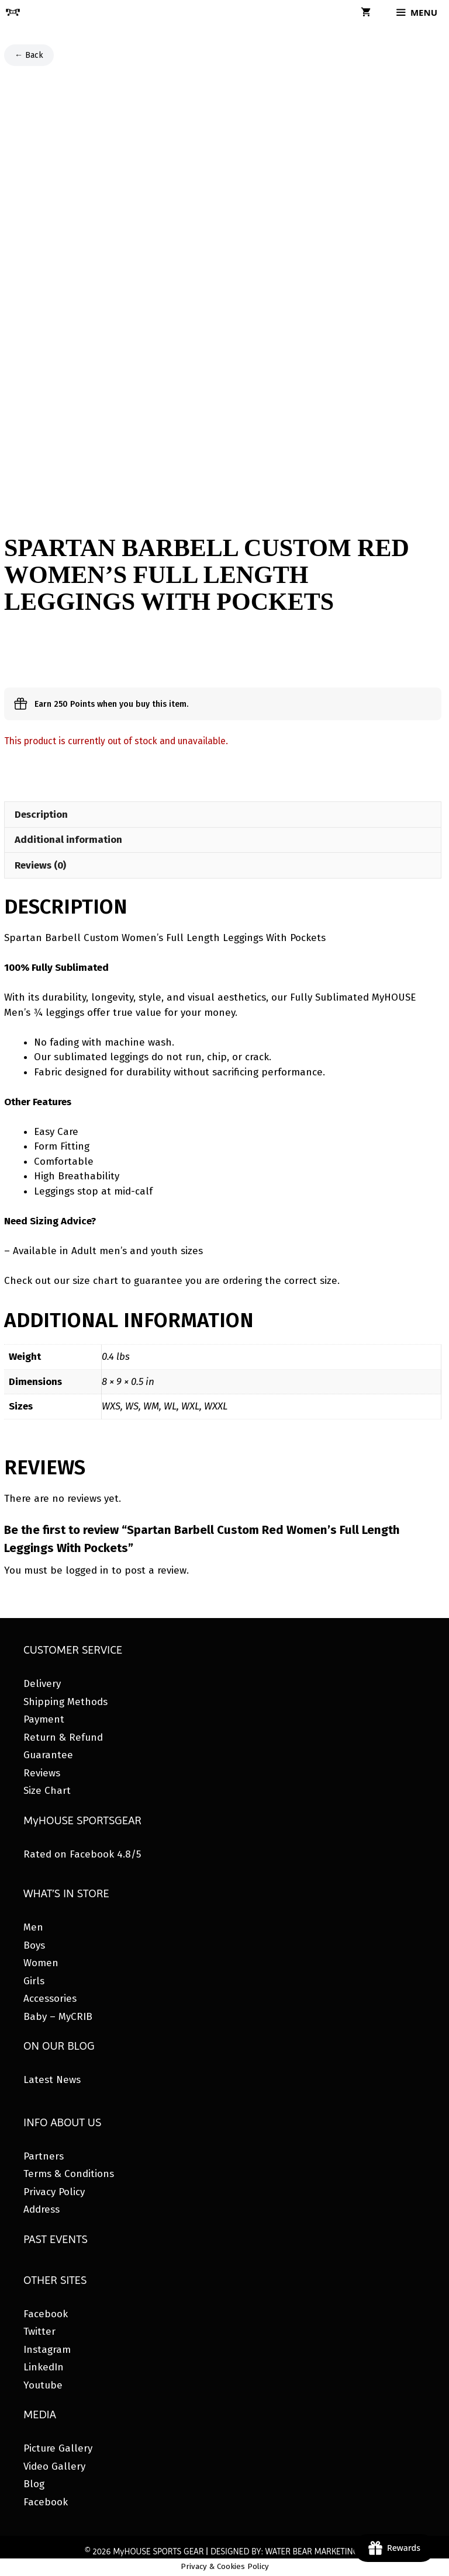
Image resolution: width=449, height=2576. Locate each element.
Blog (33, 2484)
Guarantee (48, 1755)
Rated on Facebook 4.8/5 (82, 1854)
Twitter (39, 2331)
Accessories (50, 1998)
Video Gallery (54, 2466)
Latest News (52, 2080)
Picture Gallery (57, 2448)
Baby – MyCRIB (57, 2017)
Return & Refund (63, 1737)
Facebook (45, 2314)
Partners (43, 2156)
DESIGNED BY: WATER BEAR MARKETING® (287, 2551)
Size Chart (47, 1791)
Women (40, 1963)
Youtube (43, 2385)
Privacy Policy (54, 2192)
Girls (33, 1981)
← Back (29, 55)
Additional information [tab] (68, 840)
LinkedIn (43, 2367)
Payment (43, 1719)
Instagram (47, 2350)
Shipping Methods (65, 1702)
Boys (34, 1945)
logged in (87, 1570)
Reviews (41, 1773)
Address (41, 2209)
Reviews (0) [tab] (40, 865)
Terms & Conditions (68, 2174)
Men (33, 1927)
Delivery (42, 1684)
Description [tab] (41, 814)
